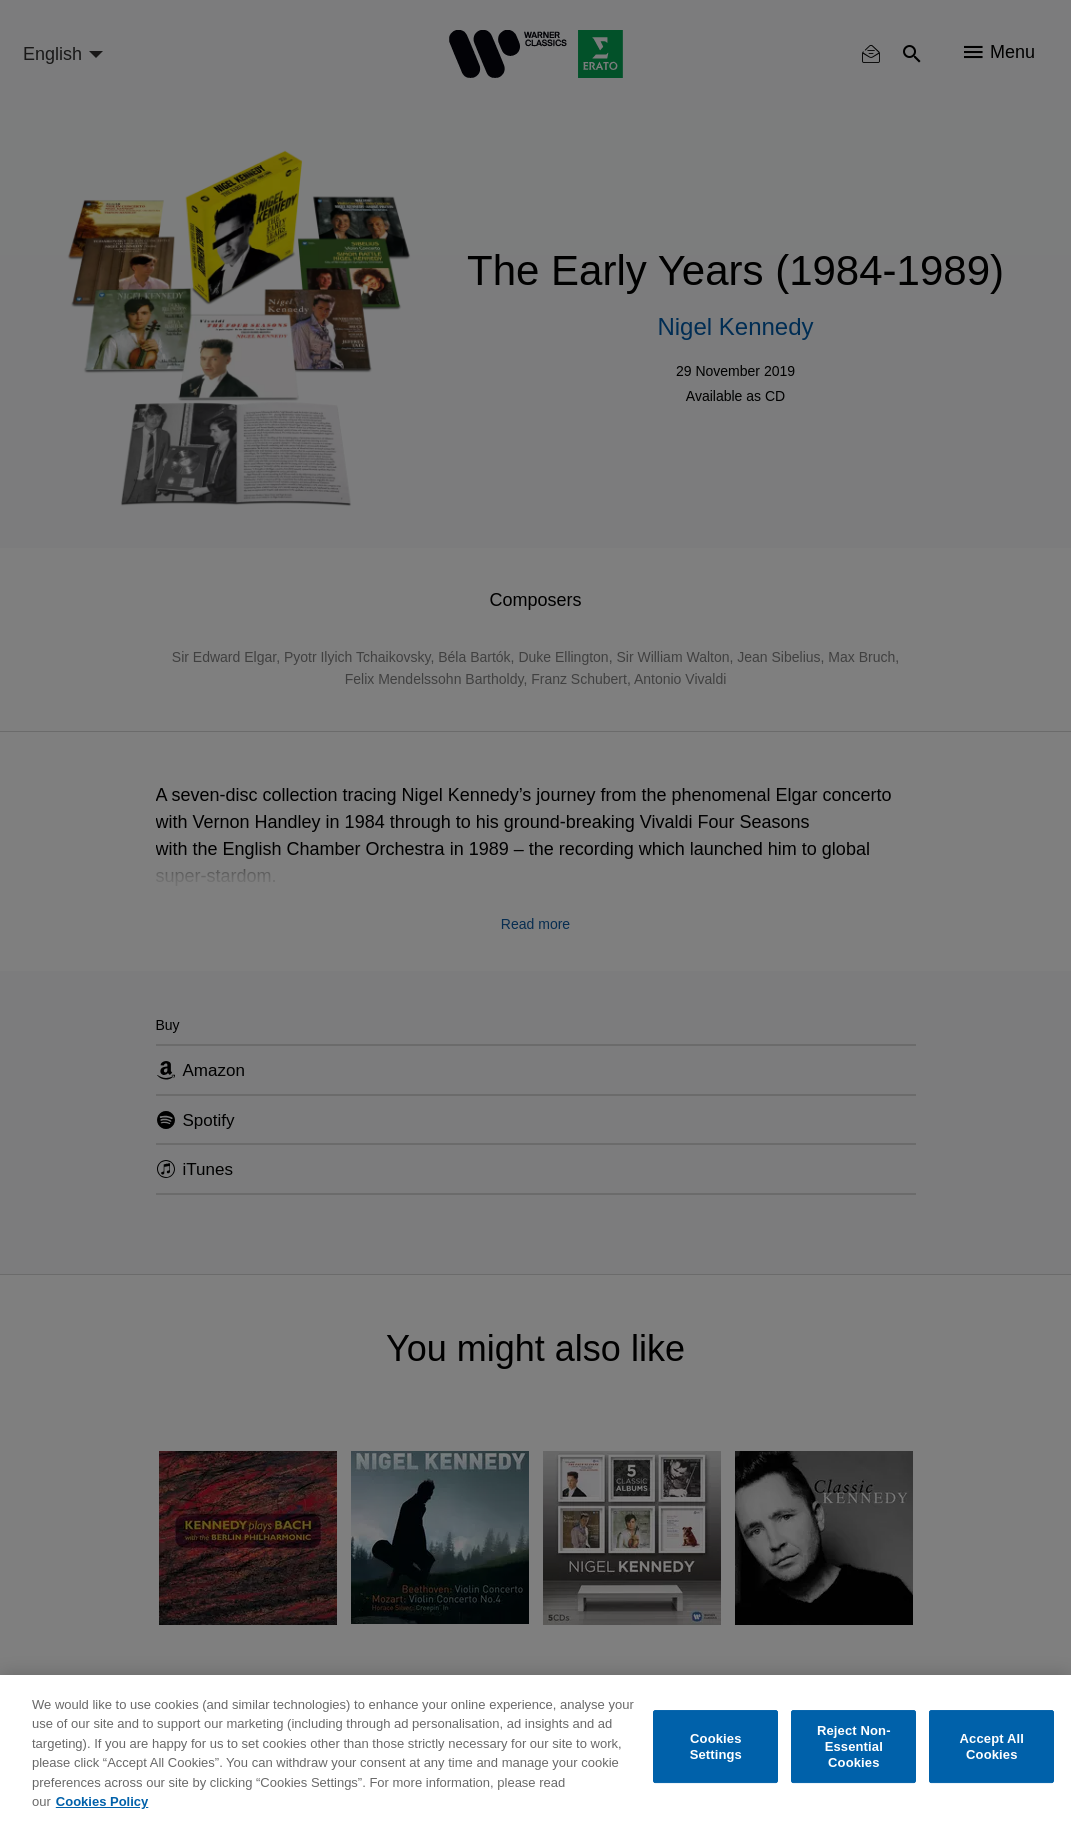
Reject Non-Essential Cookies (854, 1747)
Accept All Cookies (992, 1746)
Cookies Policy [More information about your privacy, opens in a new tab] (102, 1801)
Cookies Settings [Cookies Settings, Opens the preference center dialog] (716, 1746)
